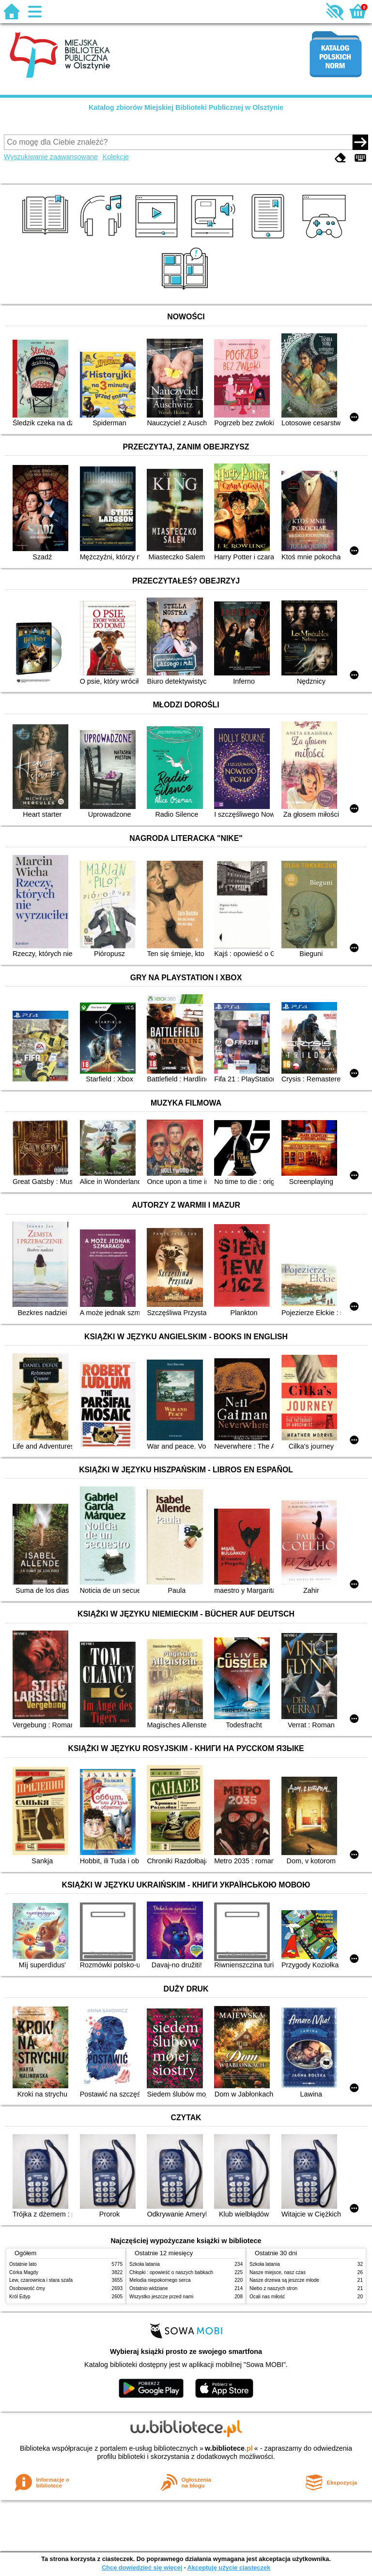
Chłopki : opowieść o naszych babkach (171, 2272)
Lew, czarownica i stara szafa (41, 2280)
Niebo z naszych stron (273, 2288)
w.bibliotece (229, 2448)
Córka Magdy (23, 2272)
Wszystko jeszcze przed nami (161, 2296)
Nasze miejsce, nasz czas (277, 2272)
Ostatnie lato (23, 2264)
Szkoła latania (144, 2264)
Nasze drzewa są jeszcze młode (284, 2280)
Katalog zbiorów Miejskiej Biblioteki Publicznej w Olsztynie (186, 107)
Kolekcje (116, 157)
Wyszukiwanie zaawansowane (51, 157)
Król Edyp (20, 2296)
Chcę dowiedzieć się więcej (142, 2567)
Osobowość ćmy (27, 2288)
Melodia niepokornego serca (160, 2280)
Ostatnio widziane (148, 2288)
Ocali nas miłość (267, 2296)
